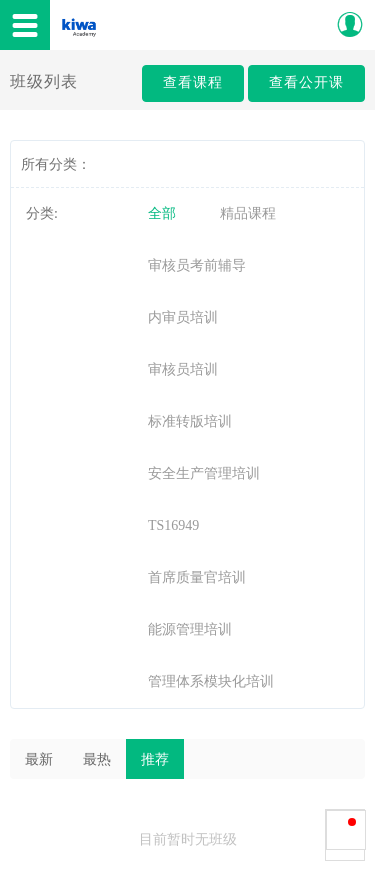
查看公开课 (306, 82)
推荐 (155, 759)
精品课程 (248, 213)
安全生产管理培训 (204, 473)
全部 (162, 213)
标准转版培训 (190, 421)
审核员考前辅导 (197, 265)
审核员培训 (183, 369)
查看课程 (193, 82)
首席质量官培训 (197, 577)
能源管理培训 (190, 629)
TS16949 (173, 525)
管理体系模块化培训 (211, 681)
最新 (39, 759)
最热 (97, 759)
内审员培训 (183, 317)
